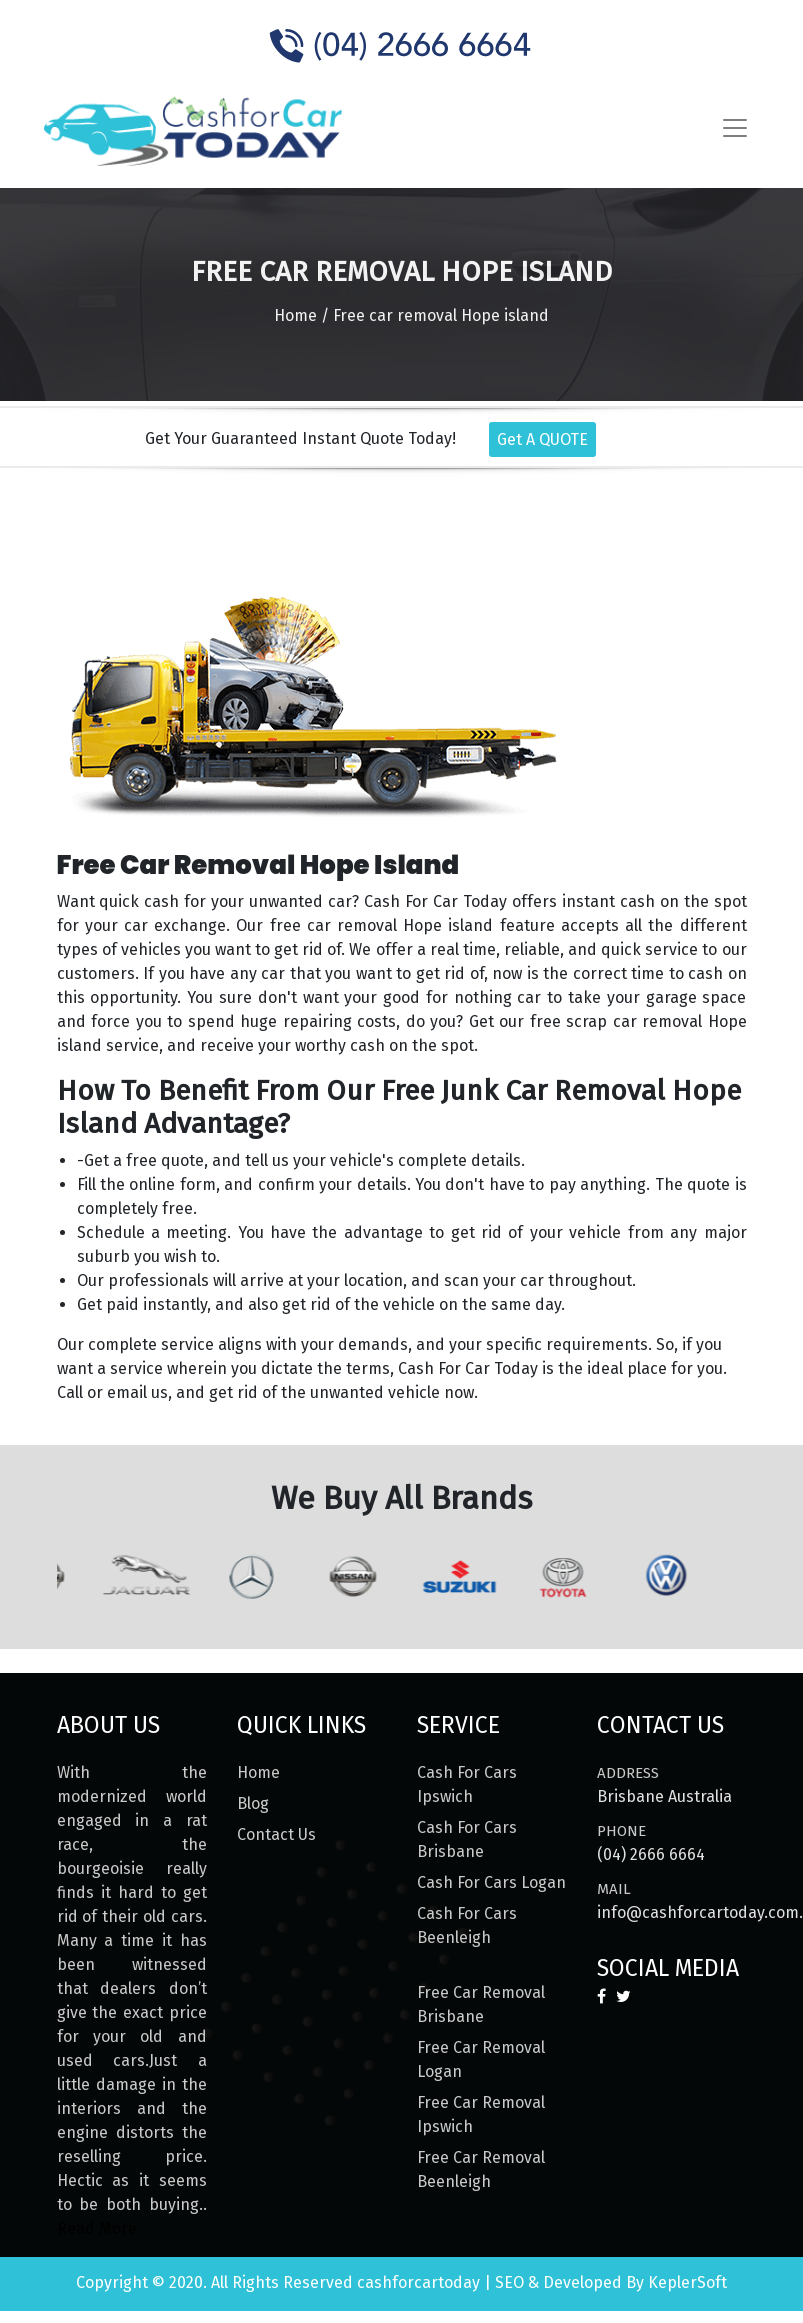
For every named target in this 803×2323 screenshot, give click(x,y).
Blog (253, 1803)
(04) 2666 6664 (651, 1854)
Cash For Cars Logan (491, 1882)
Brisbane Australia (664, 1796)
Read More (97, 2228)
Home (295, 315)
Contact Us (276, 1834)
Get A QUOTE (542, 439)
